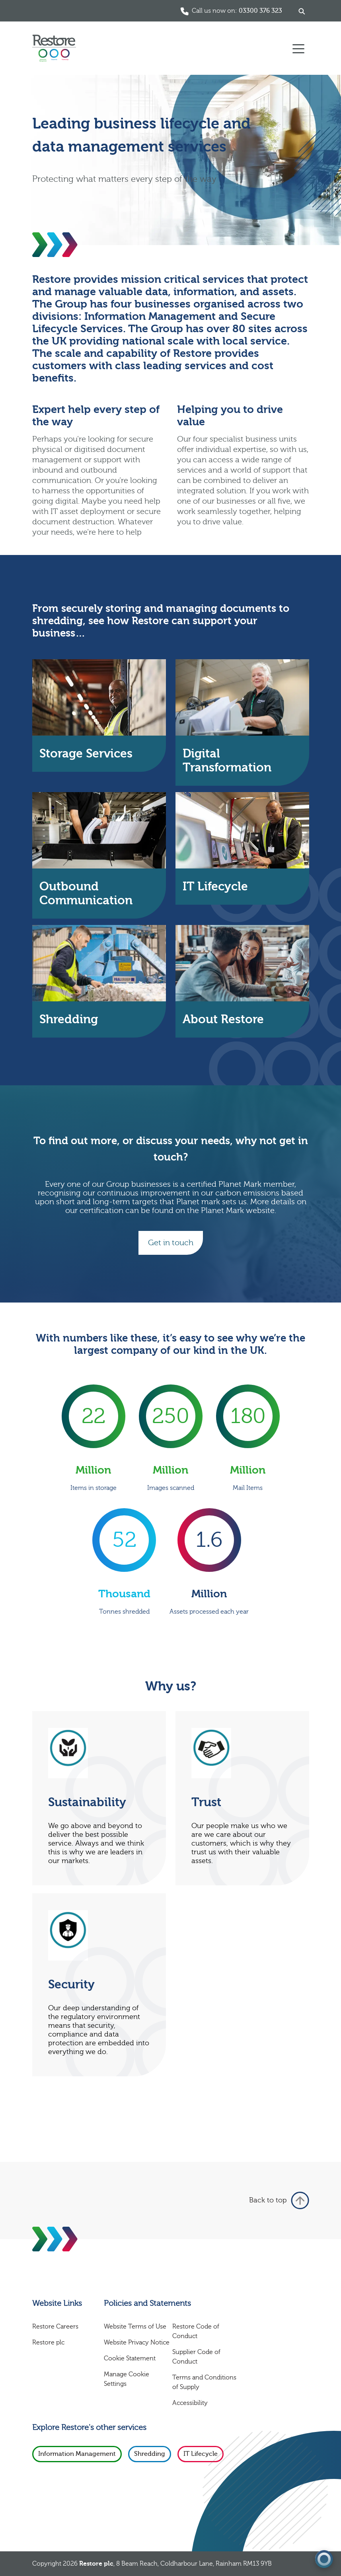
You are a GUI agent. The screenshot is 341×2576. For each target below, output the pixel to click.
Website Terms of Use (135, 2326)
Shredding (149, 2453)
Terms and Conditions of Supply (204, 2382)
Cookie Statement (130, 2358)
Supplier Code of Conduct (196, 2356)
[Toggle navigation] (298, 48)
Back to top (279, 2200)
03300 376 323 (260, 10)
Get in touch (170, 1242)
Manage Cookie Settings (126, 2379)
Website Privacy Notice (137, 2342)
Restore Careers (55, 2326)
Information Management (77, 2453)
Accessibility (190, 2403)
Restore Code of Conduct (195, 2331)
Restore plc (48, 2342)
